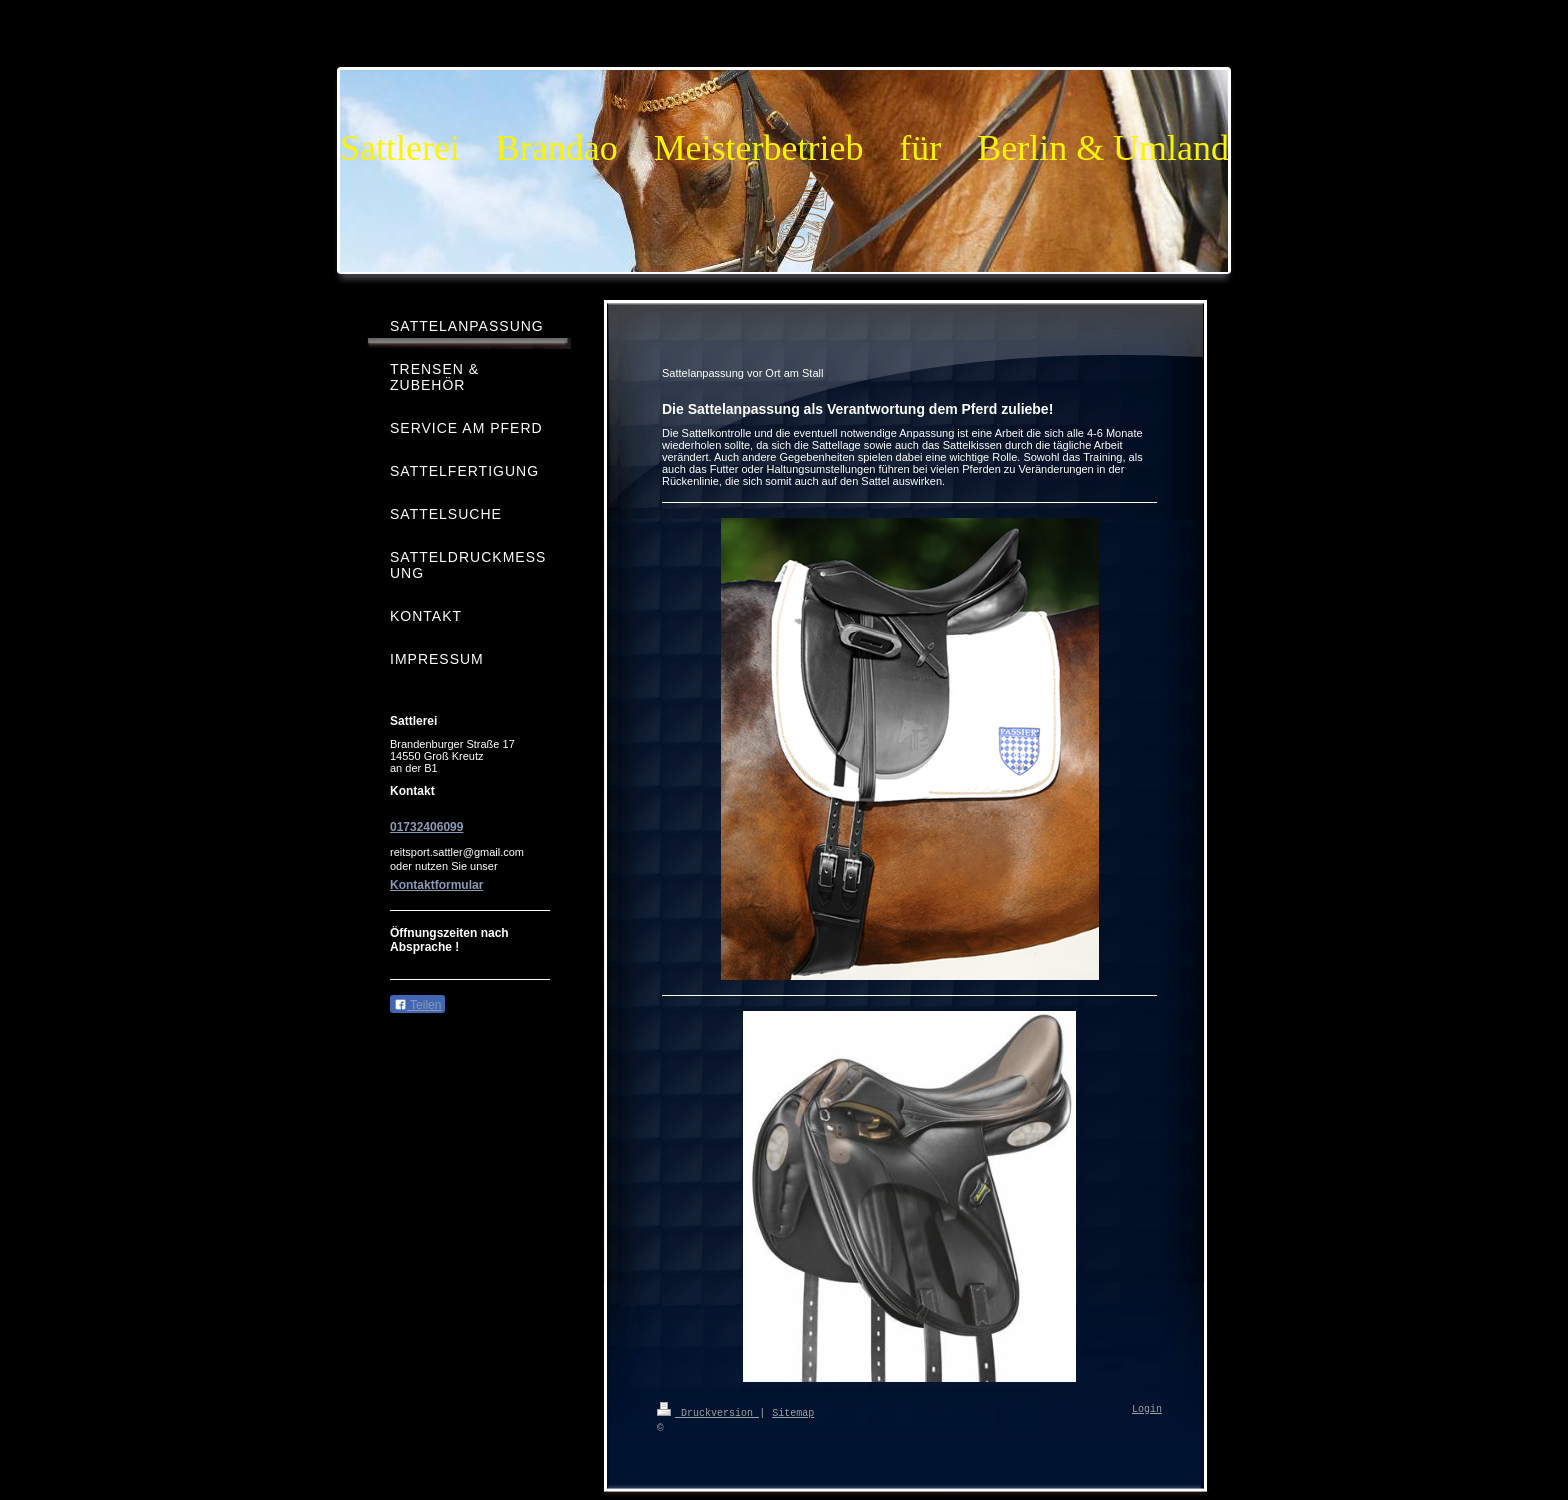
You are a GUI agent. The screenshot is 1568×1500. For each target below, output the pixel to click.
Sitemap (793, 1412)
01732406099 (426, 827)
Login (1147, 1410)
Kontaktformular (436, 885)
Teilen (417, 1005)
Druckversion (708, 1412)
